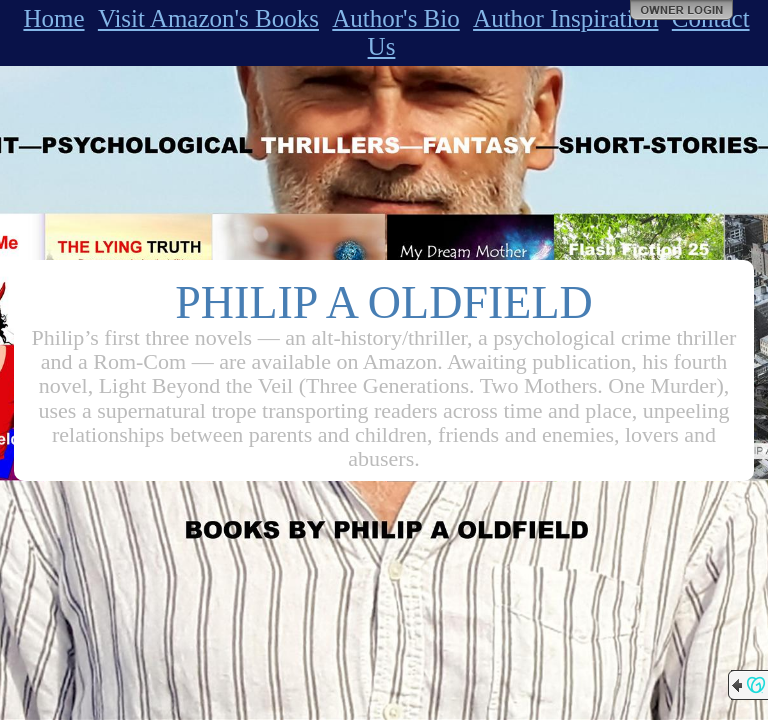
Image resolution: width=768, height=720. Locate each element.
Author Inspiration (565, 18)
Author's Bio (395, 18)
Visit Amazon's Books (208, 18)
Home (53, 18)
